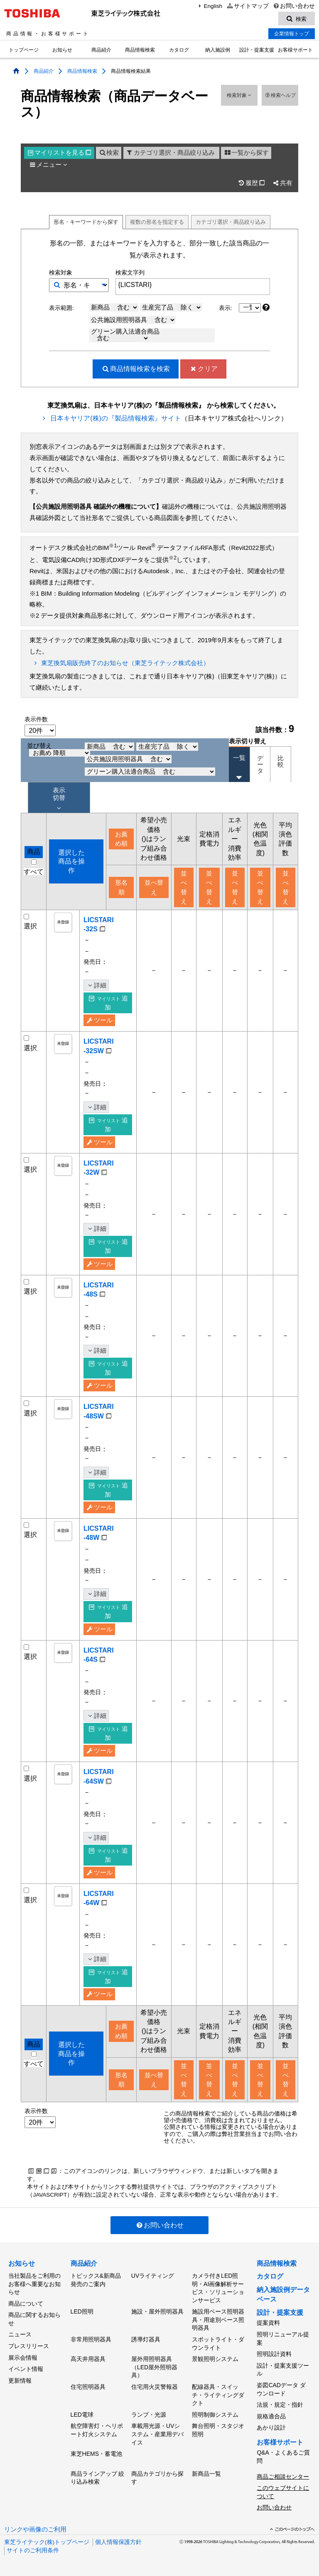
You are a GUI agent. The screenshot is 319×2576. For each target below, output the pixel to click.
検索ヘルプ (279, 95)
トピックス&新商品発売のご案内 (96, 2279)
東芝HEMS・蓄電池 (96, 2453)
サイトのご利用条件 (33, 2550)
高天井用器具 (88, 2359)
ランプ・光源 (148, 2414)
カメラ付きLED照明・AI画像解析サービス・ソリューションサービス (218, 2288)
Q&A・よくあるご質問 (283, 2456)
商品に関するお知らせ (34, 2318)
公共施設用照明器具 (133, 320)
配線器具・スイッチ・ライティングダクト (218, 2394)
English (209, 6)
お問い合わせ (294, 6)
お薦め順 (121, 839)
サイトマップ (247, 6)
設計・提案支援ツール (283, 2369)
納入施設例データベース (283, 2294)
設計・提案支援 (256, 50)
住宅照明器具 (88, 2386)
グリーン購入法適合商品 (125, 335)
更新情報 (20, 2380)
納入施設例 (217, 50)
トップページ (24, 50)
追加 (108, 1003)
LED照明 (82, 2311)
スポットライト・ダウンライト (218, 2343)
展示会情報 (22, 2357)
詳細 (96, 985)
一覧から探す (246, 152)
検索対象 (239, 95)
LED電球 (82, 2414)
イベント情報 (25, 2369)
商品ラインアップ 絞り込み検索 (98, 2477)
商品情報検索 (140, 50)
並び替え (58, 749)
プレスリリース (28, 2346)
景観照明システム (215, 2359)
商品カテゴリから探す (157, 2477)
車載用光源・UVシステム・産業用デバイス (157, 2434)
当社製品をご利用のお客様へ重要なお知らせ (34, 2283)
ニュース (20, 2334)
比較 (280, 761)
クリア (203, 368)
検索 (108, 152)
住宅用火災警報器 (154, 2386)
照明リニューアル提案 (283, 2338)
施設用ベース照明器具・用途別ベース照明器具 (218, 2319)
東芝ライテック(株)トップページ (46, 2542)
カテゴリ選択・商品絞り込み (170, 152)
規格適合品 (271, 2416)
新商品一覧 (206, 2473)
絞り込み (231, 222)
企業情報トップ (291, 34)
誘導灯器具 (145, 2339)
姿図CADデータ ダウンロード (281, 2389)
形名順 (121, 887)
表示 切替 (59, 799)
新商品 (114, 307)
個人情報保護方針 (118, 2542)
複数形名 (157, 222)
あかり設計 (271, 2427)
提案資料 (268, 2322)
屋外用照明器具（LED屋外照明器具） (154, 2367)
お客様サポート (295, 50)
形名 (86, 222)
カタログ (179, 50)
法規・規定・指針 (280, 2404)
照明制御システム (215, 2414)
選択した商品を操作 (71, 861)
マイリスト (59, 152)
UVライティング (152, 2275)
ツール (99, 1020)
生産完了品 (172, 307)
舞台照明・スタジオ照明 (218, 2430)
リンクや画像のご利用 (35, 2529)
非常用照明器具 (91, 2339)
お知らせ (62, 50)
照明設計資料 (274, 2354)
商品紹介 (101, 50)
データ (260, 764)
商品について (25, 2303)
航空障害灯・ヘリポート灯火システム (97, 2430)
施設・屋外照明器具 (157, 2311)
